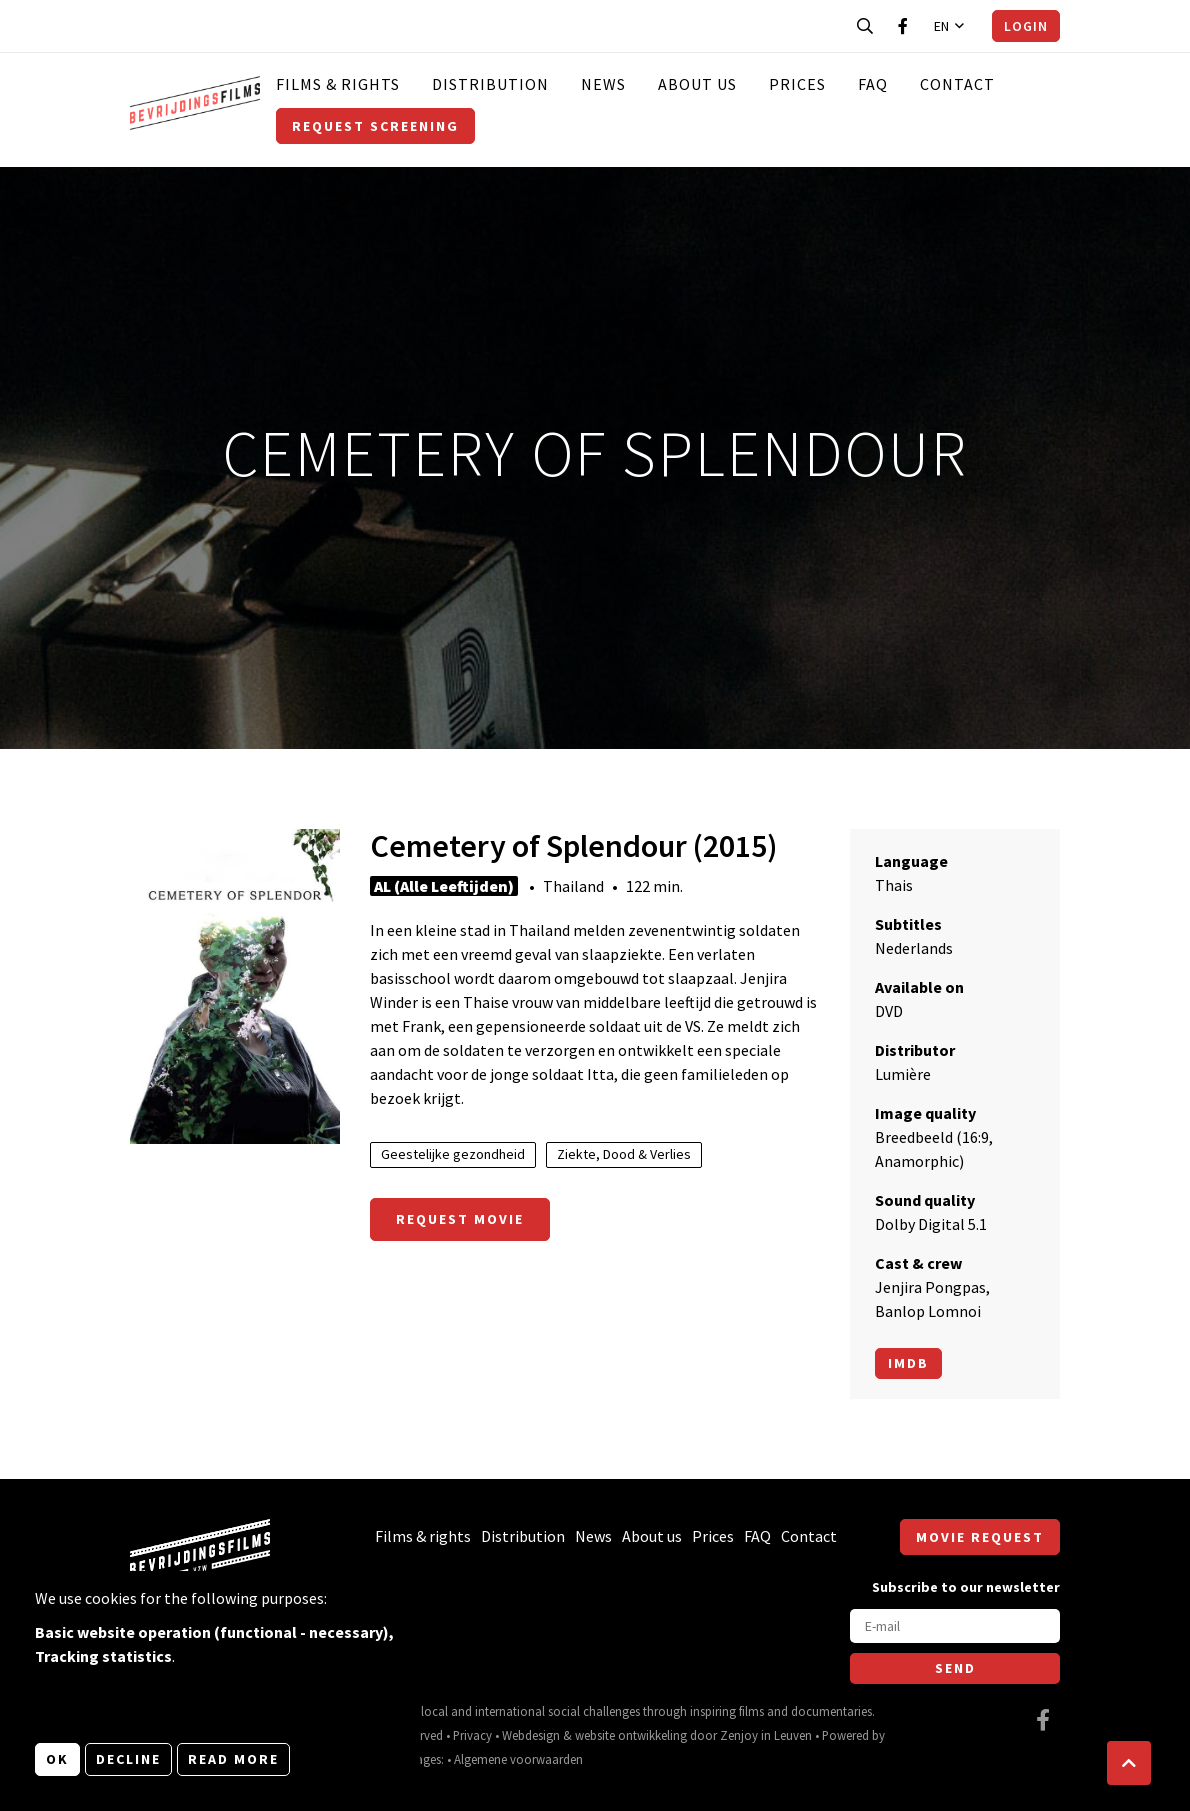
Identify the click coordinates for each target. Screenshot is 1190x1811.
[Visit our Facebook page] (903, 26)
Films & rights (338, 84)
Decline (128, 1759)
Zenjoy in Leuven (766, 1735)
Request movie (460, 1219)
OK (57, 1759)
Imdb (908, 1363)
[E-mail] (955, 1626)
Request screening (375, 126)
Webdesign (531, 1735)
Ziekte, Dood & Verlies (624, 1154)
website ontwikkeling (631, 1735)
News (603, 84)
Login (1026, 26)
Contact (957, 84)
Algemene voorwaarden (518, 1759)
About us (697, 84)
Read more (233, 1759)
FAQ (873, 84)
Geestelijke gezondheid (453, 1154)
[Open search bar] (865, 26)
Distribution (490, 84)
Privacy (472, 1735)
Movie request (980, 1537)
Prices (797, 84)
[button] (1129, 1763)
